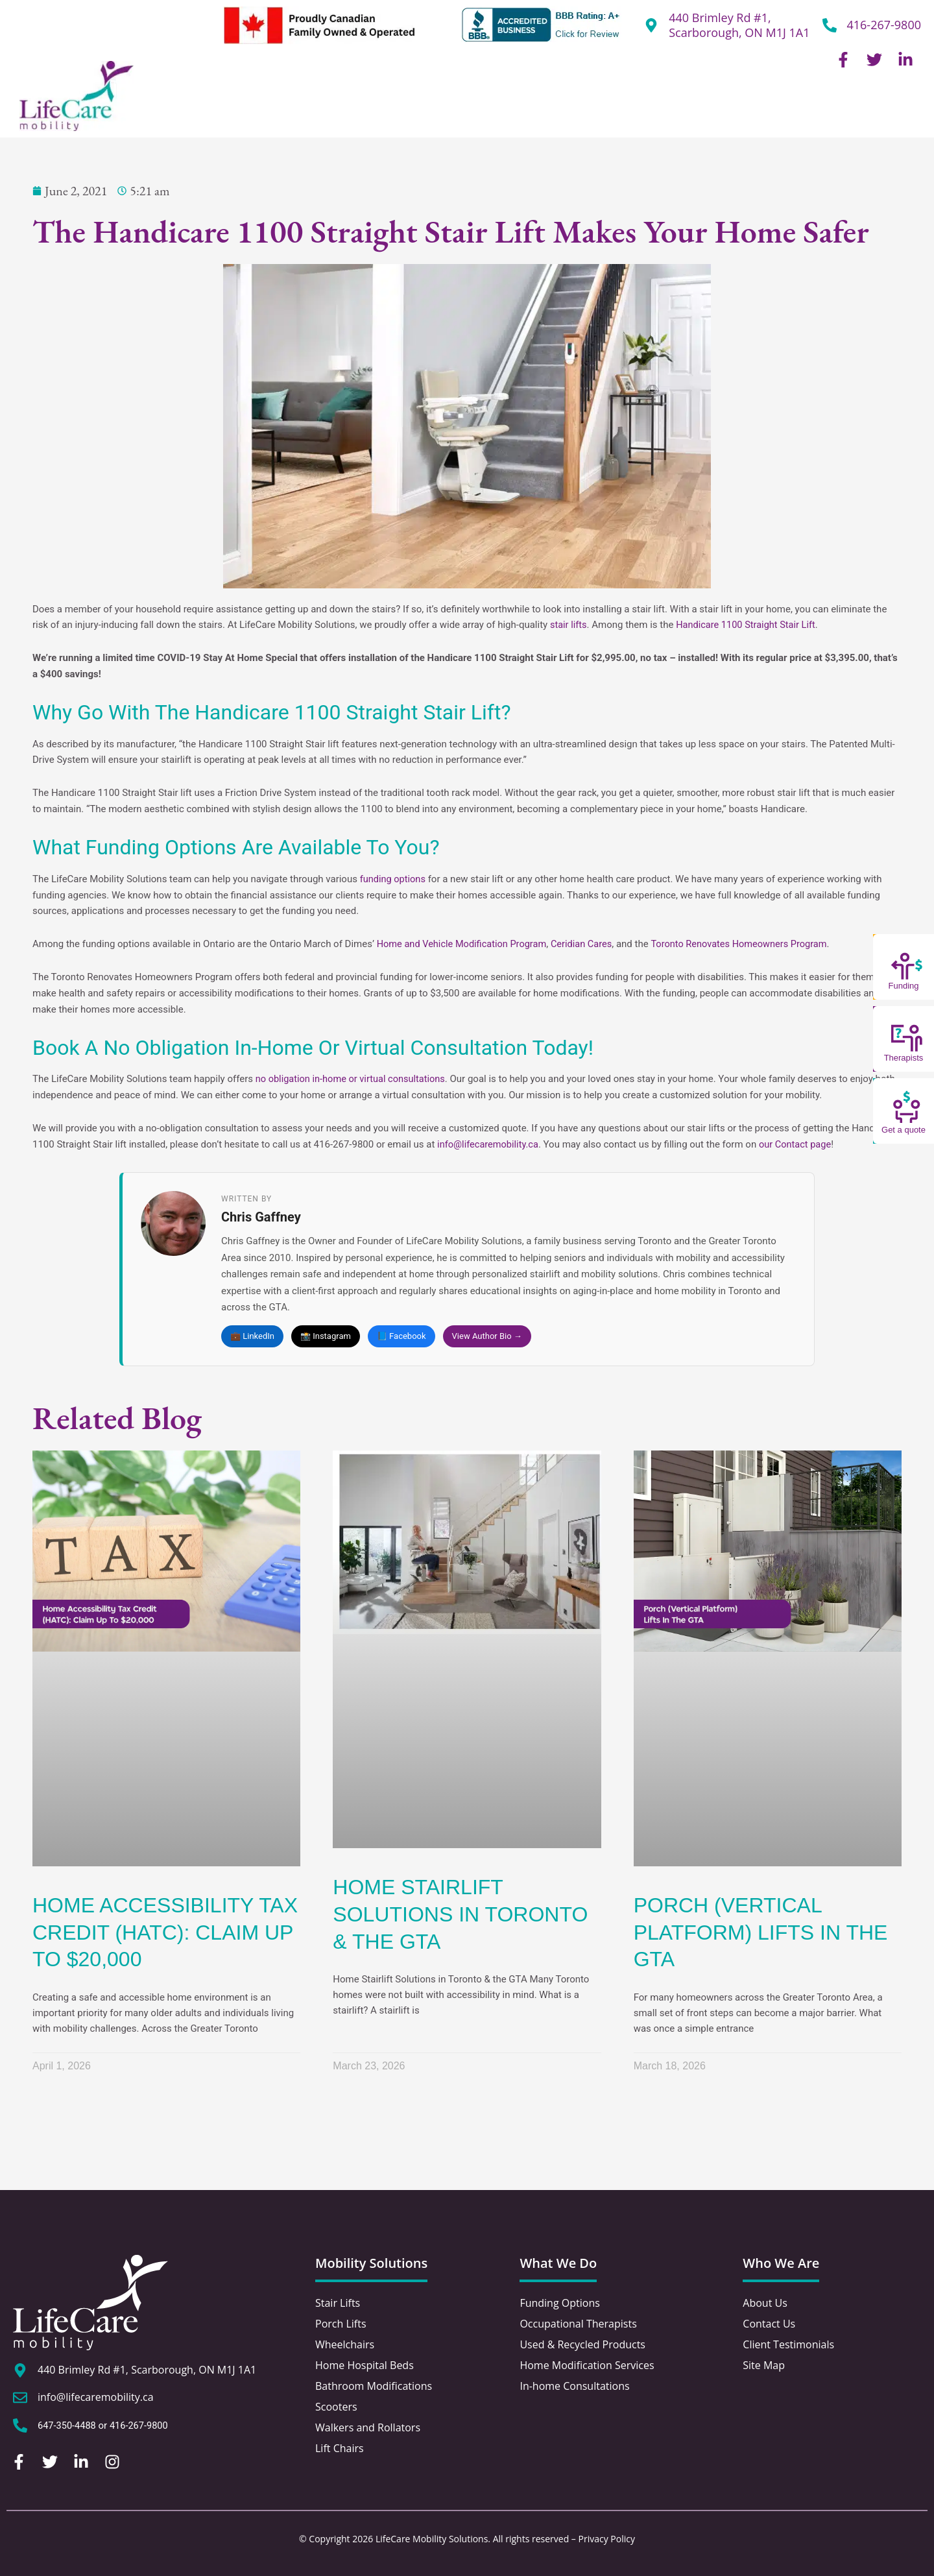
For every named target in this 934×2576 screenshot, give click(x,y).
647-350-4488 (68, 2425)
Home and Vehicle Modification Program (464, 944)
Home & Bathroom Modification (574, 109)
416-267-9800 (883, 24)
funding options (393, 879)
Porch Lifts (320, 109)
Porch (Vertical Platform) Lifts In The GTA (761, 1932)
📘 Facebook (401, 1336)
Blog (833, 109)
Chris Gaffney (261, 1217)
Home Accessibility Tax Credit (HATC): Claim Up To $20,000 (165, 1932)
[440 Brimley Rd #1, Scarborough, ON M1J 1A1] (20, 2370)
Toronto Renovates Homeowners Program (748, 944)
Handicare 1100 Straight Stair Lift (748, 625)
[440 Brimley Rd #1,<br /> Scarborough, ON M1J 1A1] (651, 25)
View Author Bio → (487, 1336)
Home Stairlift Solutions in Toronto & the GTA (460, 1914)
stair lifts (569, 625)
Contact (888, 109)
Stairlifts (249, 109)
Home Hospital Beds (421, 109)
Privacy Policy (607, 2539)
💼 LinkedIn (252, 1336)
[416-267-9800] (829, 25)
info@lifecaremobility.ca (489, 1144)
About (187, 109)
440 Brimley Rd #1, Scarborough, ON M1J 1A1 (739, 25)
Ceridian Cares (587, 944)
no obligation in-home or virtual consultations (353, 1079)
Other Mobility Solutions (737, 109)
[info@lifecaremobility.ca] (20, 2397)
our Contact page (799, 1144)
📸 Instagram (325, 1336)
